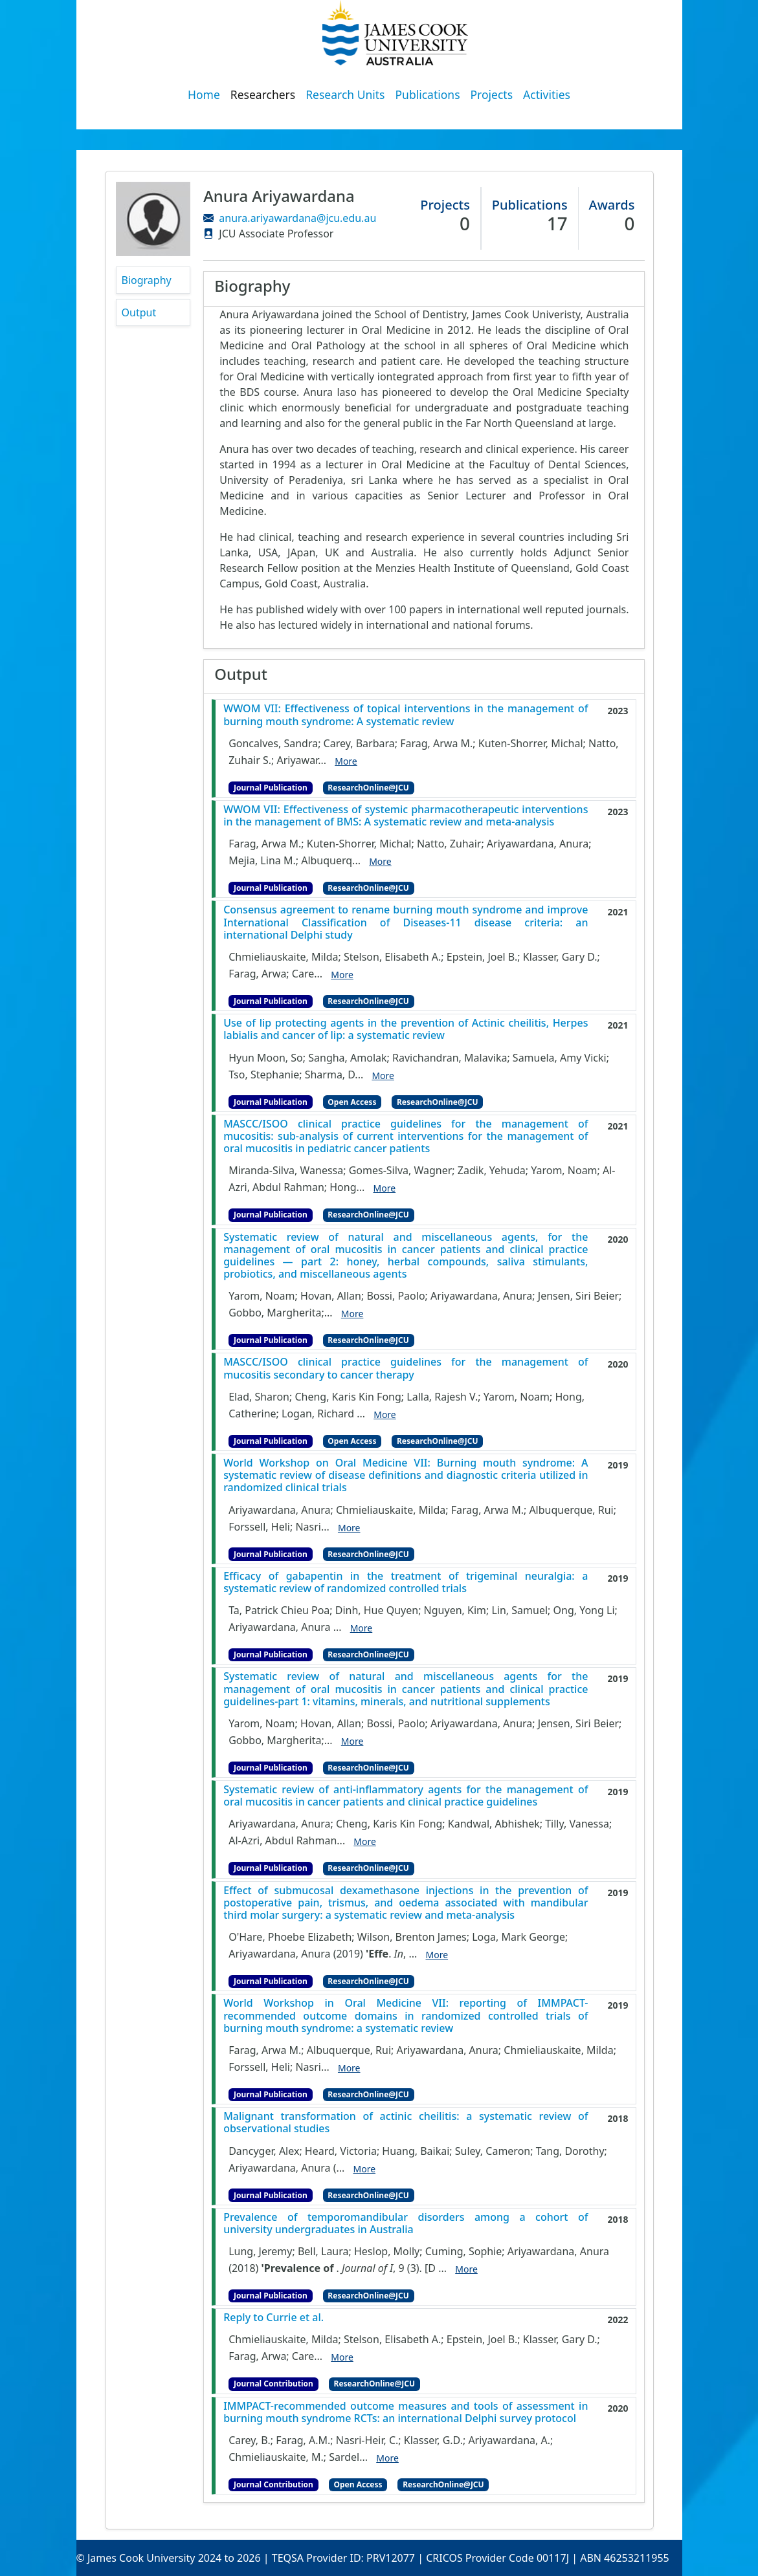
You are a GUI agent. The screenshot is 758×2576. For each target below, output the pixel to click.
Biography (147, 280)
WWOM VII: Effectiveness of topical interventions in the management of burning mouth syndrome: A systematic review (405, 715)
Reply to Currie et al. (273, 2317)
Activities (546, 94)
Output (139, 312)
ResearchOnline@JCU (368, 787)
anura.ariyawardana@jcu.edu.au (297, 218)
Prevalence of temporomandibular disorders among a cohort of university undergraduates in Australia (405, 2223)
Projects (492, 94)
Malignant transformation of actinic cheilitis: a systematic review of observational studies (405, 2122)
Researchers (262, 94)
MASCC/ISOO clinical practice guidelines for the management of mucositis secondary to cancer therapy (405, 1368)
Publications (428, 94)
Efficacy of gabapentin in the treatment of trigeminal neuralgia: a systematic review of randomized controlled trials (405, 1582)
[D (430, 2268)
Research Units (345, 94)
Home (204, 94)
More (346, 761)
